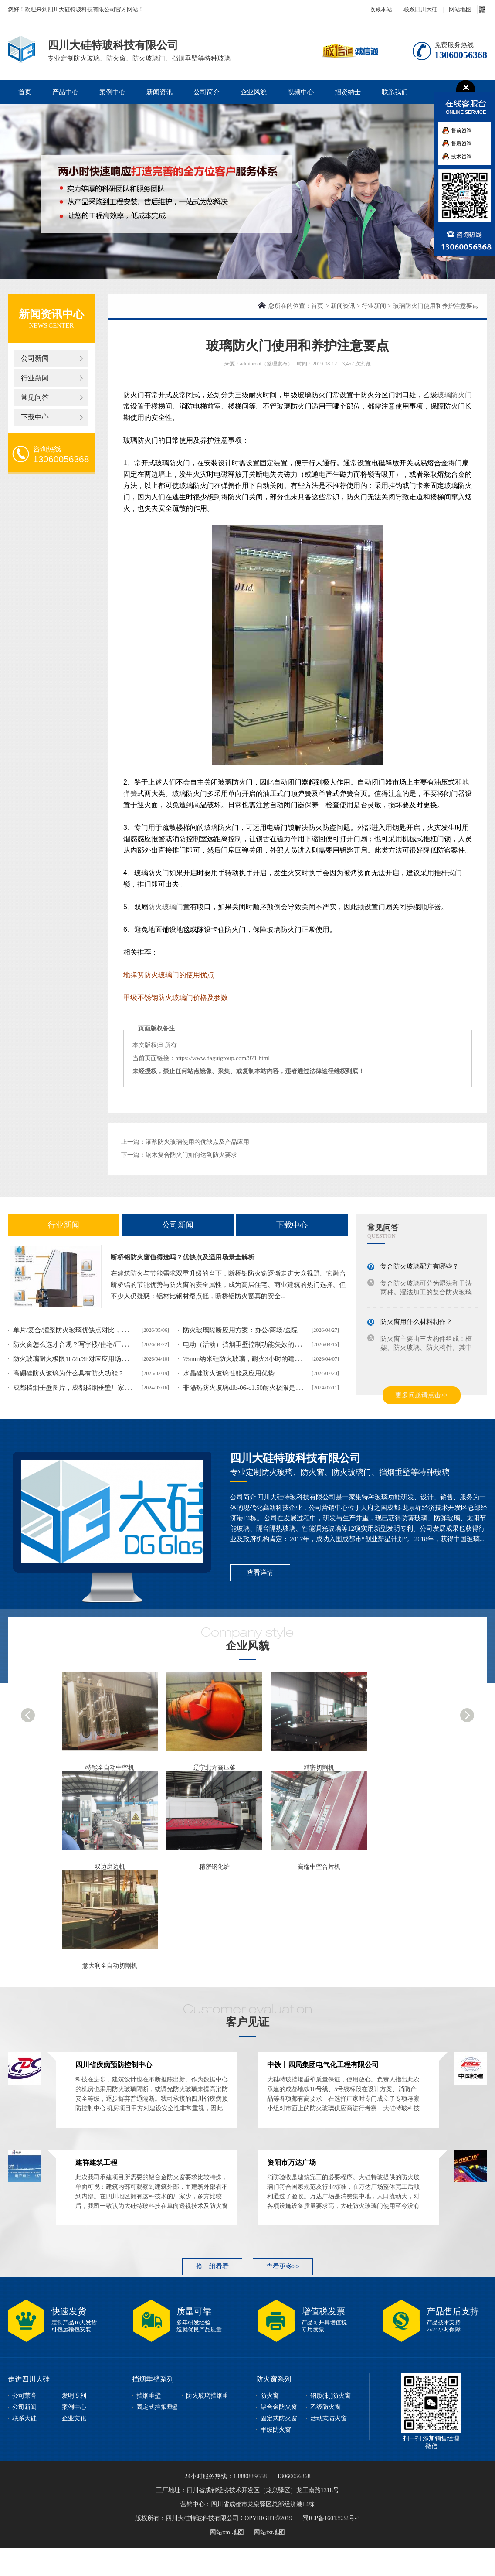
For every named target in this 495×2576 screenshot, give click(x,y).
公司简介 (206, 92)
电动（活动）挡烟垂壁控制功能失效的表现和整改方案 (261, 1344)
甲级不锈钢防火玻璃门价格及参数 (175, 997)
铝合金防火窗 (279, 2407)
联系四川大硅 (420, 9)
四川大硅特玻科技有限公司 (295, 1458)
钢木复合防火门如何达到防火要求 (191, 1155)
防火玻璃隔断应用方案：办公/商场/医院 (240, 1330)
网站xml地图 (227, 2532)
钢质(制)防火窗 (330, 2395)
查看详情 (260, 1572)
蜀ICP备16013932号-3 (330, 2518)
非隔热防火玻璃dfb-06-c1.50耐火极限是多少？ (249, 1387)
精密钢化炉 (214, 1866)
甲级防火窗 (276, 2429)
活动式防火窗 (328, 2418)
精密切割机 (319, 1767)
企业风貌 (254, 92)
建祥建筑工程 (96, 2162)
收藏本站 (381, 9)
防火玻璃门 (165, 907)
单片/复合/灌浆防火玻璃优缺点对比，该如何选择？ (86, 1330)
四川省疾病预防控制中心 (113, 2064)
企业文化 (74, 2418)
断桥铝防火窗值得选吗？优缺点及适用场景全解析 (182, 1257)
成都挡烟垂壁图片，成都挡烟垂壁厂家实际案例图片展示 (94, 1387)
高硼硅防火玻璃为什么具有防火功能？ (68, 1373)
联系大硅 (24, 2418)
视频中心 (301, 92)
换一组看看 (212, 2266)
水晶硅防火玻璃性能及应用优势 (229, 1373)
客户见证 (247, 2022)
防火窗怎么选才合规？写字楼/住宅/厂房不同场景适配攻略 (96, 1344)
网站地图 (460, 9)
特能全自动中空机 (109, 1767)
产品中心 (65, 92)
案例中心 (112, 92)
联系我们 (395, 92)
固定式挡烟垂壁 (157, 2407)
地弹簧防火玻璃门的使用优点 (168, 975)
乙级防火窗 (325, 2407)
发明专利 (74, 2395)
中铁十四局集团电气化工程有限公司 (323, 2064)
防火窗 (270, 2395)
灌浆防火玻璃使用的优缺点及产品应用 (197, 1142)
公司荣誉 (24, 2395)
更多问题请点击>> (421, 1395)
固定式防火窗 (279, 2418)
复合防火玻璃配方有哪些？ (419, 1266)
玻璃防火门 (454, 395)
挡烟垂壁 (148, 2395)
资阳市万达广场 (291, 2162)
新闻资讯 (159, 92)
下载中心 (35, 417)
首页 (24, 92)
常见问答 (35, 397)
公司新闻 (35, 358)
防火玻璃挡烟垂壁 (210, 2395)
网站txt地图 (269, 2532)
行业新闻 (35, 378)
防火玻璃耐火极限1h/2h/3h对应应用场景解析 (77, 1358)
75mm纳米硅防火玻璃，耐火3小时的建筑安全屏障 (255, 1358)
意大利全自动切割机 (109, 1965)
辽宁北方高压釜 (214, 1767)
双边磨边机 (110, 1866)
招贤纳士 (348, 92)
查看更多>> (283, 2266)
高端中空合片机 (319, 1866)
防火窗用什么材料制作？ (416, 1321)
